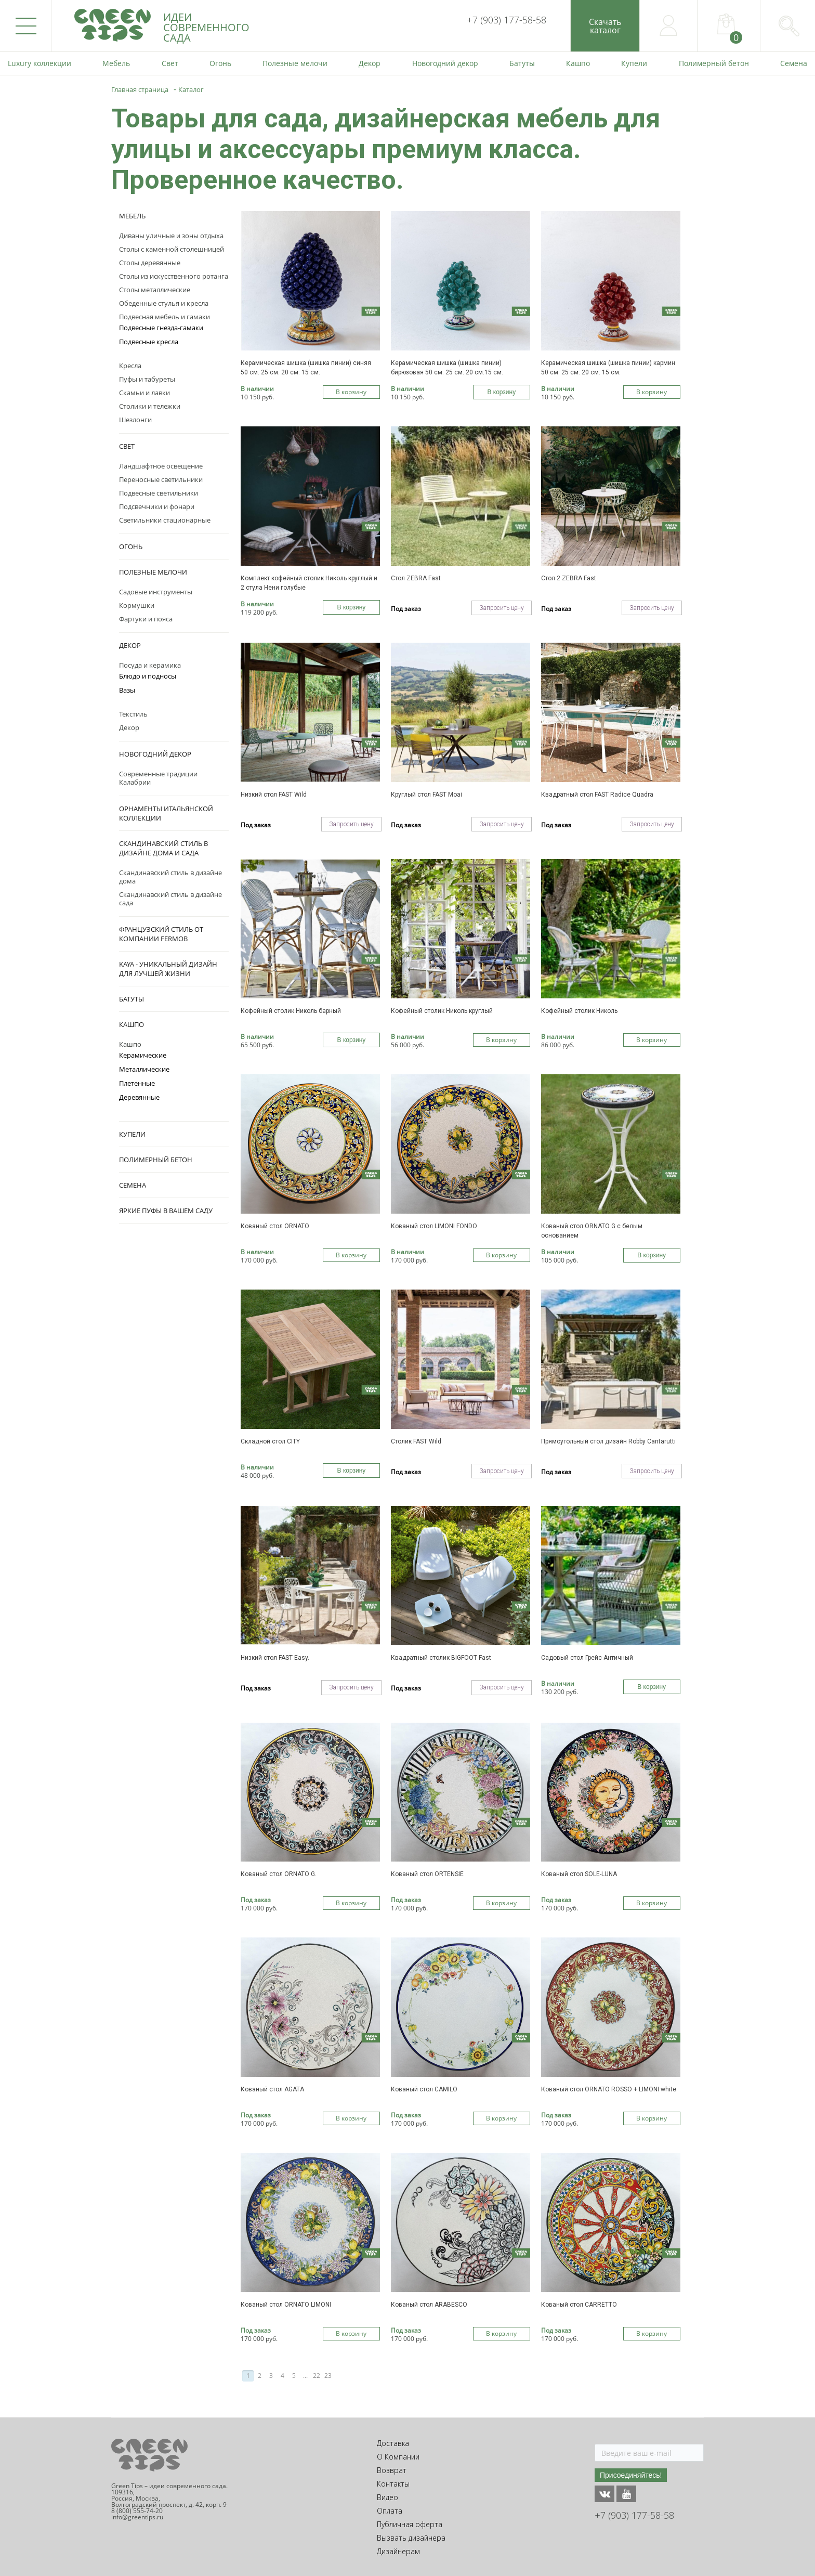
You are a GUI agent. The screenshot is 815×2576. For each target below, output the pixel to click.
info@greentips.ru (137, 2517)
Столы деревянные (149, 262)
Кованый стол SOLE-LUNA (579, 1874)
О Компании (398, 2457)
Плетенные (137, 1083)
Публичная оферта (409, 2524)
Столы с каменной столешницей (171, 249)
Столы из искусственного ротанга (173, 276)
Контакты (393, 2484)
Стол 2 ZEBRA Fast (568, 578)
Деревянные (139, 1097)
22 (316, 2375)
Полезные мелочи (153, 572)
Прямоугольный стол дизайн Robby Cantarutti (608, 1441)
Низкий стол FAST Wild (274, 794)
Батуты (131, 999)
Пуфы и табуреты (147, 379)
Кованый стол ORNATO (275, 1226)
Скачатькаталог (605, 26)
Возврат (391, 2470)
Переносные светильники (161, 479)
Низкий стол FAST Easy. (275, 1657)
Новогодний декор (155, 754)
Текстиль (133, 714)
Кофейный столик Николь (579, 1010)
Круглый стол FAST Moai (426, 794)
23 (328, 2375)
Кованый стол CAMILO (424, 2089)
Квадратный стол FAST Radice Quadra (597, 794)
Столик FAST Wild (416, 1441)
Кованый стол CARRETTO (579, 2304)
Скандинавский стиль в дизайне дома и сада (163, 848)
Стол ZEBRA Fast (416, 578)
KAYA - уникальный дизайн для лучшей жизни (168, 968)
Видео (387, 2497)
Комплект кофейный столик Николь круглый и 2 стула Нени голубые (309, 583)
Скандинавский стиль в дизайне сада (170, 898)
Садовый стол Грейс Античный (587, 1657)
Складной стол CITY (270, 1441)
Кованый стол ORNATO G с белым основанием (591, 1230)
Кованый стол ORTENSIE (427, 1874)
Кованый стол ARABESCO (429, 2304)
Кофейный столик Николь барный (291, 1010)
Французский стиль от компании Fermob (161, 934)
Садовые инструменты (155, 591)
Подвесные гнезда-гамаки (161, 327)
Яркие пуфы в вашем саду (166, 1210)
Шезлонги (135, 419)
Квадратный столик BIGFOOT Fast (441, 1657)
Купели (132, 1134)
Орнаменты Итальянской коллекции (166, 813)
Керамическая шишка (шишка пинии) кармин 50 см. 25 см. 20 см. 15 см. (608, 367)
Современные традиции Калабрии (158, 778)
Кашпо (131, 1024)
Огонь (130, 546)
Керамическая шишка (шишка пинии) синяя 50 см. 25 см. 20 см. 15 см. (306, 367)
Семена (132, 1185)
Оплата (389, 2511)
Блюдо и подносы (147, 676)
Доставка (393, 2443)
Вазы (127, 690)
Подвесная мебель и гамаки (164, 316)
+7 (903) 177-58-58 (506, 19)
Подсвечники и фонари (156, 506)
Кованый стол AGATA (272, 2089)
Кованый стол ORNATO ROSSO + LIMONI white (608, 2089)
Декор (130, 645)
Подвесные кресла (148, 341)
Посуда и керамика (150, 665)
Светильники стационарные (165, 520)
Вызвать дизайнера (411, 2538)
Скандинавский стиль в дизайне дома (170, 877)
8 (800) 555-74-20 (137, 2510)
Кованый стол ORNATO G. (279, 1874)
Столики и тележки (149, 406)
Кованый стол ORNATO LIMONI (286, 2304)
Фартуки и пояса (146, 618)
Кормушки (136, 605)
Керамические (142, 1055)
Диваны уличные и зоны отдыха (171, 235)
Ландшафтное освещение (161, 466)
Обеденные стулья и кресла (163, 303)
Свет (127, 446)
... (305, 2375)
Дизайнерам (398, 2551)
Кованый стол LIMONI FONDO (434, 1226)
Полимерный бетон (155, 1159)
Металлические (144, 1069)
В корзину (351, 391)
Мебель (132, 215)
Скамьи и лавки (144, 392)
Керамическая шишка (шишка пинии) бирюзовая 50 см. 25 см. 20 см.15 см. (447, 367)
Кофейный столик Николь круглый (442, 1010)
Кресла (130, 365)
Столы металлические (154, 289)
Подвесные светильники (158, 493)
